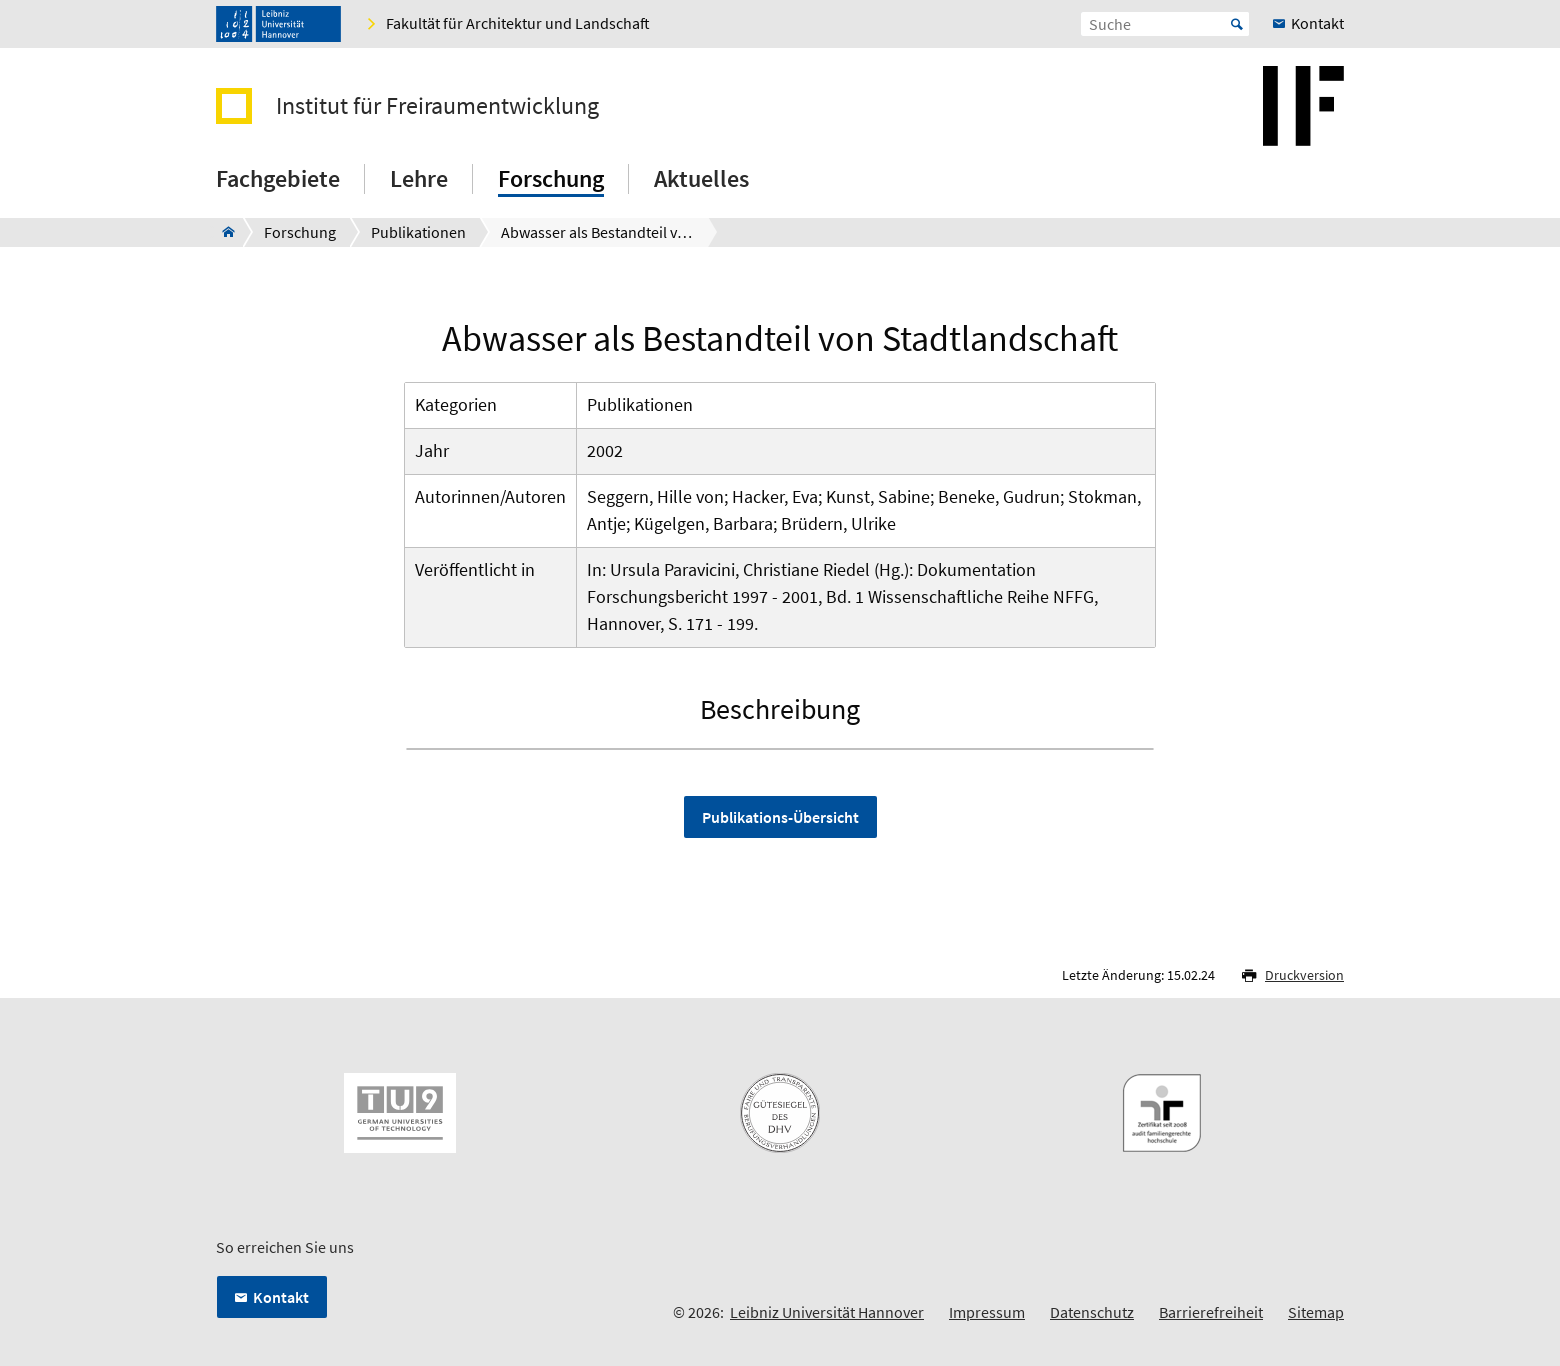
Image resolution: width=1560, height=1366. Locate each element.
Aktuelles (701, 178)
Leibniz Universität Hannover (827, 1312)
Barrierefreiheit (1211, 1312)
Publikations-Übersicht (780, 817)
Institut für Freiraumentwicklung (437, 106)
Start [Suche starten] (1237, 24)
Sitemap (1316, 1312)
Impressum (987, 1312)
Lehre (419, 178)
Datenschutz (1092, 1312)
